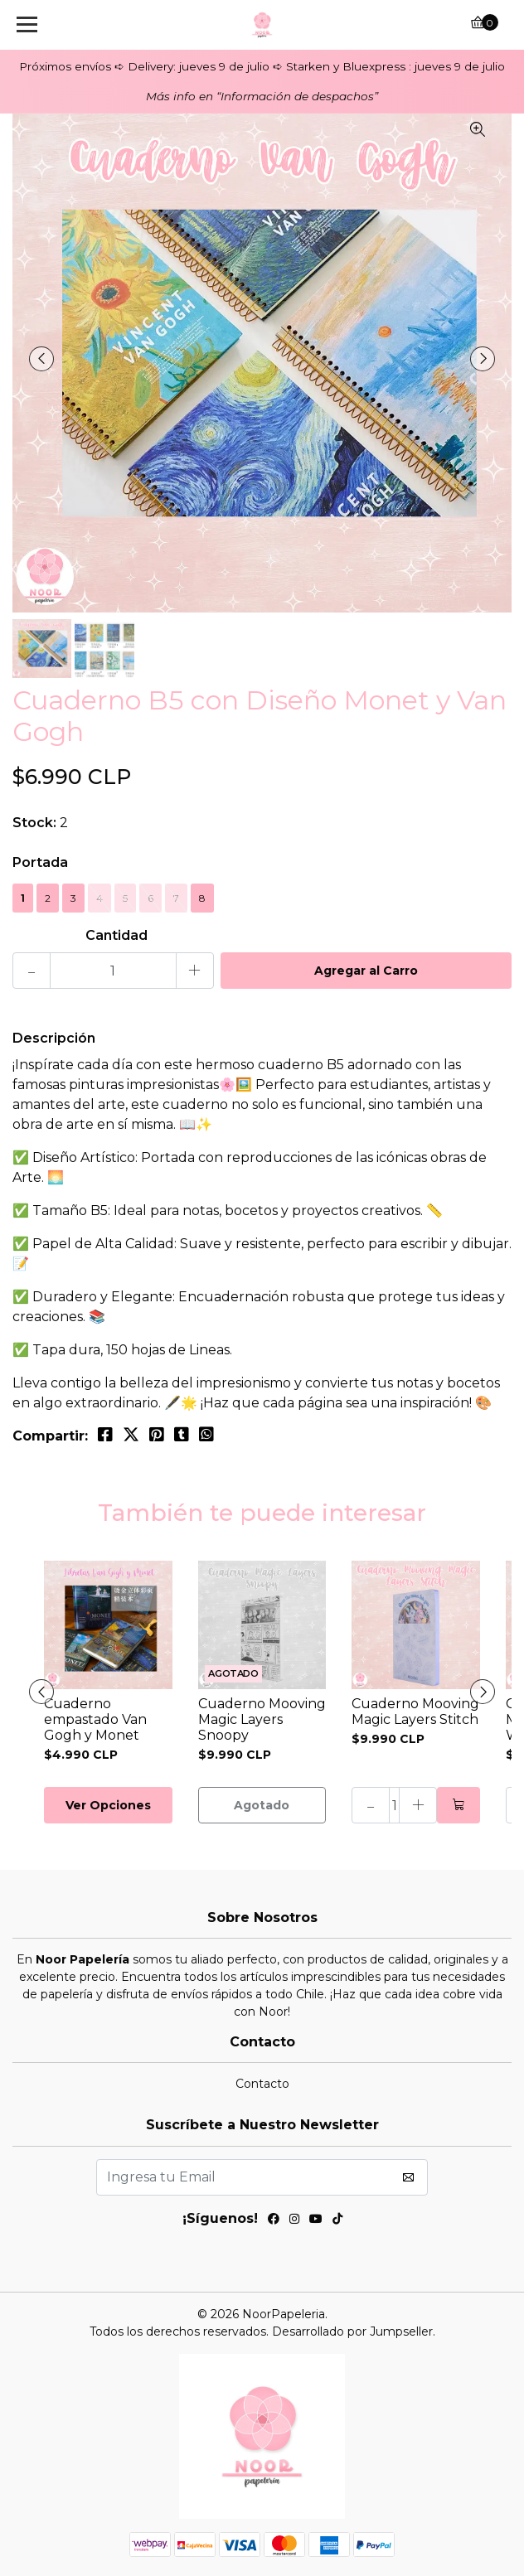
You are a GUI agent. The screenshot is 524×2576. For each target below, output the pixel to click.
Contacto (262, 2083)
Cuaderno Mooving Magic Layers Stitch (415, 1711)
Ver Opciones (108, 1805)
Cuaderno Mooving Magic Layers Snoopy (262, 1719)
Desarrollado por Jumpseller (352, 2331)
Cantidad (116, 935)
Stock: (34, 822)
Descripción (53, 1038)
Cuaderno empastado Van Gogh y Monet (95, 1719)
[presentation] (41, 358)
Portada (40, 862)
